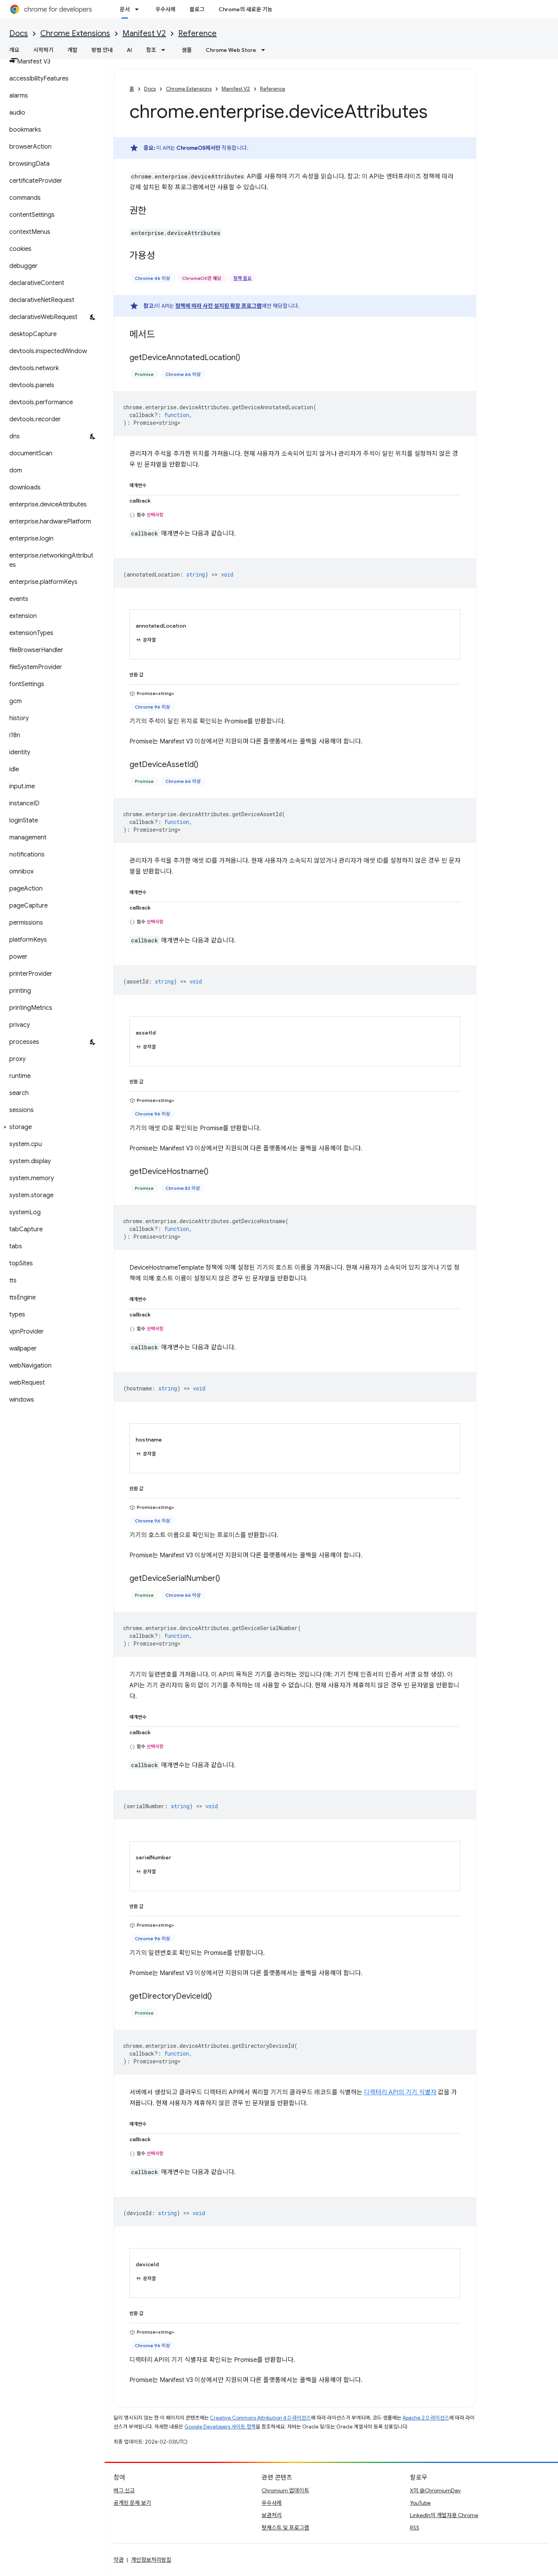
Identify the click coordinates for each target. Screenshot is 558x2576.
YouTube (420, 2502)
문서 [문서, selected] (125, 9)
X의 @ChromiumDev (435, 2490)
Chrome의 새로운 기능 (245, 9)
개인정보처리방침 (151, 2560)
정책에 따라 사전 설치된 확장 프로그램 (218, 305)
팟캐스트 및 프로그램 (285, 2527)
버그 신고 (124, 2490)
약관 (119, 2560)
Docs (18, 33)
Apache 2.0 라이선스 (426, 2418)
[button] (50, 1127)
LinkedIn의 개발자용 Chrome (444, 2515)
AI (129, 49)
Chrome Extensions (75, 33)
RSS (414, 2527)
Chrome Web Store (231, 49)
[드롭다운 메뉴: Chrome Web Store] (265, 50)
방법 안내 (102, 49)
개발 (72, 49)
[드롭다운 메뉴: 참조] (165, 50)
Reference (197, 33)
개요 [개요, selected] (14, 49)
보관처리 (272, 2515)
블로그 (197, 9)
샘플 (187, 49)
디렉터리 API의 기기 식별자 (400, 2092)
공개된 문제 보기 (132, 2502)
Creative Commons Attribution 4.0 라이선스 (260, 2418)
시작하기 (43, 49)
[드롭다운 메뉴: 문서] (139, 9)
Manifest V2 (144, 33)
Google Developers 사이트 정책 (220, 2426)
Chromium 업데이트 (285, 2490)
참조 (151, 49)
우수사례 (165, 9)
